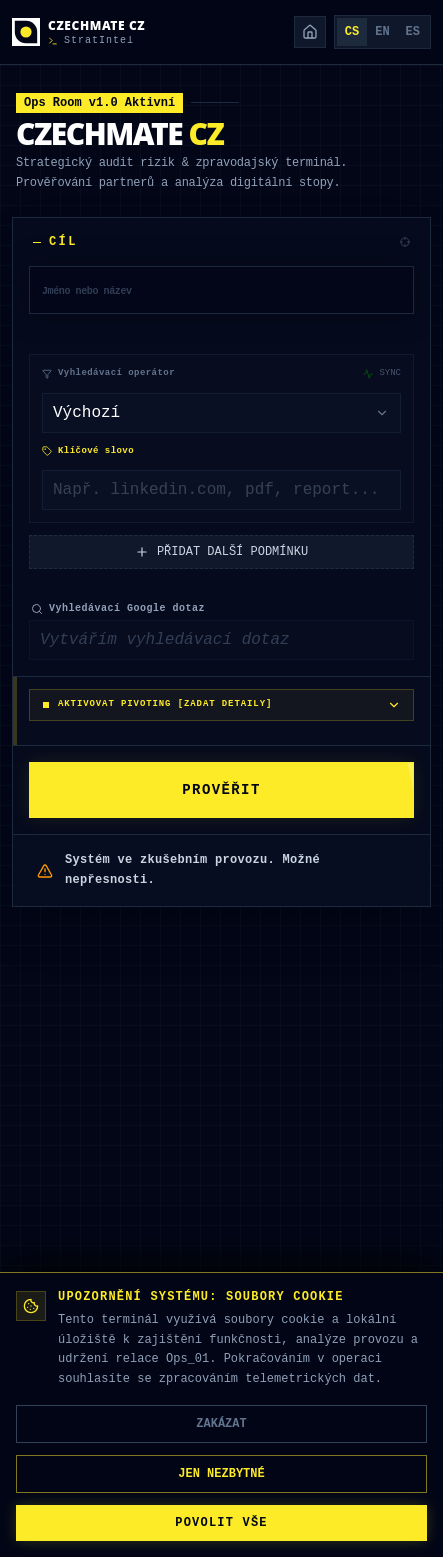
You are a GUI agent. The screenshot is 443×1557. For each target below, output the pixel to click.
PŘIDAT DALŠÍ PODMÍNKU (221, 551)
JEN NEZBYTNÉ (221, 1473)
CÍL (55, 242)
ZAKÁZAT (221, 1423)
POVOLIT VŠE (221, 1522)
